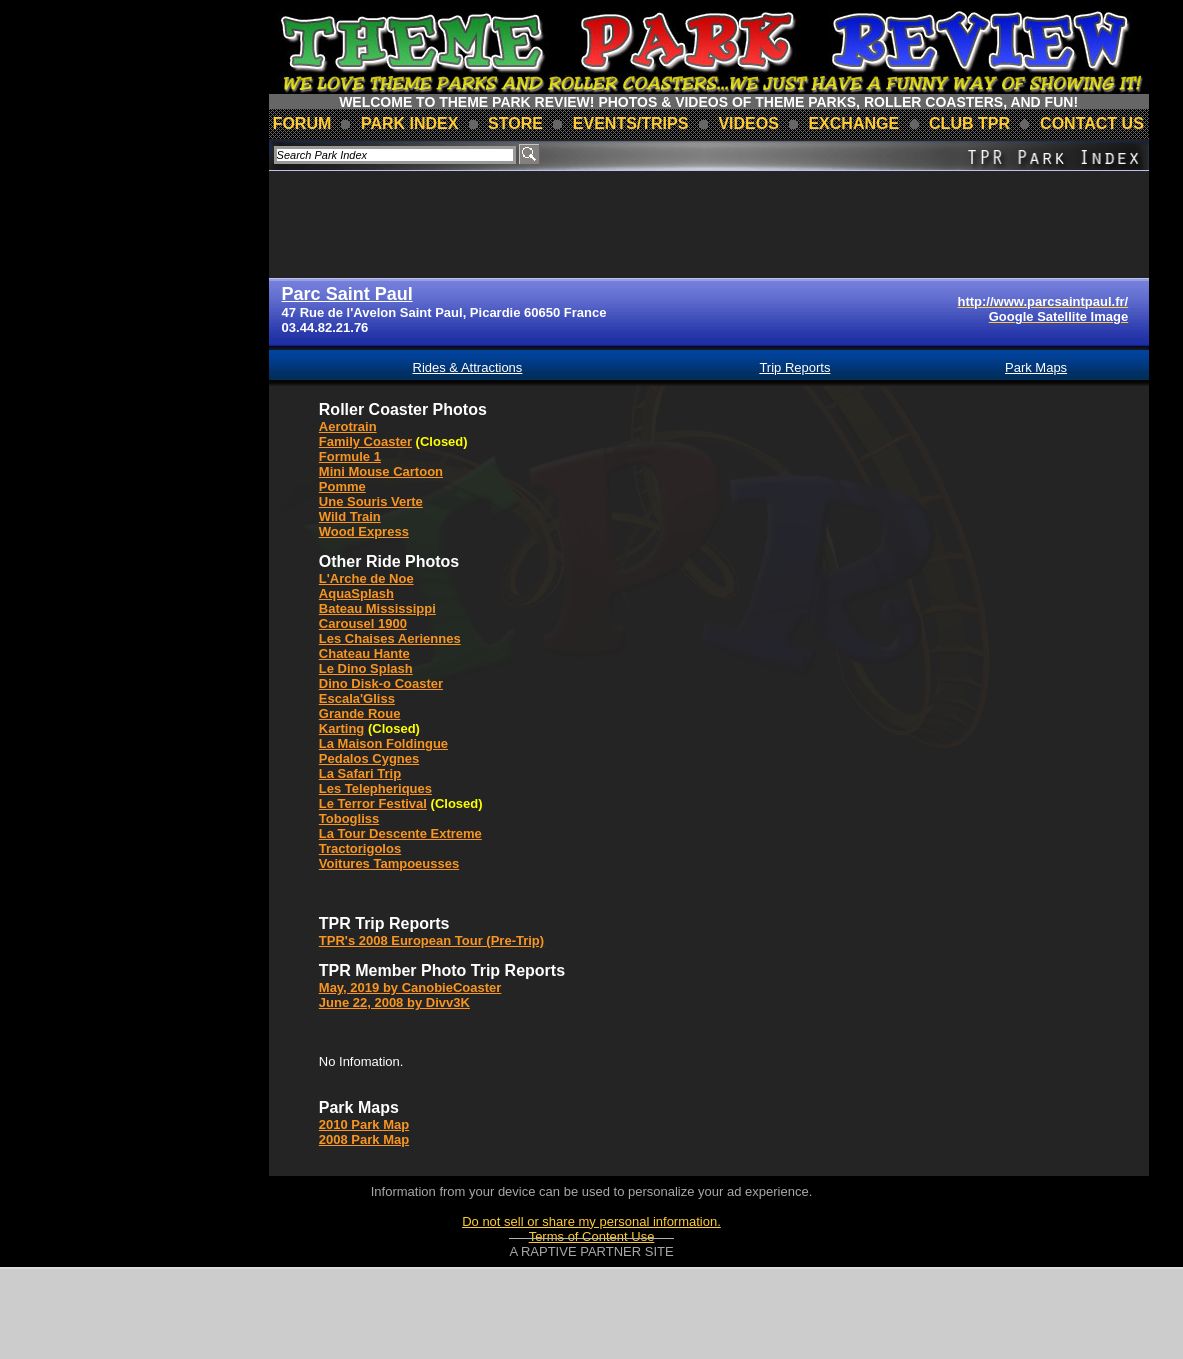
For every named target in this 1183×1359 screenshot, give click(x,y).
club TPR (969, 123)
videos (748, 123)
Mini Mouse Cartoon (381, 471)
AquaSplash (356, 593)
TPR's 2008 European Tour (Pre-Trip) (431, 940)
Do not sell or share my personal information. (591, 1221)
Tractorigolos (360, 848)
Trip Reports (794, 367)
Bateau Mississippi (377, 608)
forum (302, 123)
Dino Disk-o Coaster (381, 683)
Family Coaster (365, 441)
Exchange (853, 123)
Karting (342, 728)
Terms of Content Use (592, 1236)
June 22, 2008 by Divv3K (394, 1002)
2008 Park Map (364, 1139)
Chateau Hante (364, 653)
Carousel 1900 (363, 623)
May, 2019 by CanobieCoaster (410, 987)
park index (410, 123)
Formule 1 (350, 456)
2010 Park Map (364, 1124)
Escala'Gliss (357, 698)
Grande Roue (360, 713)
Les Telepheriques (375, 788)
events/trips (631, 123)
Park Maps (1036, 367)
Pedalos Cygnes (369, 758)
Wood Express (364, 531)
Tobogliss (349, 818)
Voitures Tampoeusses (389, 863)
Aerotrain (348, 426)
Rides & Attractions (468, 367)
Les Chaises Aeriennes (390, 638)
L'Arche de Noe (366, 578)
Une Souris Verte (371, 501)
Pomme (342, 486)
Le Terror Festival (373, 803)
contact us (1092, 123)
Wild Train (350, 516)
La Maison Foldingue (383, 743)
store (515, 123)
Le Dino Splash (366, 668)
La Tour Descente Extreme (400, 833)
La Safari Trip (360, 773)
